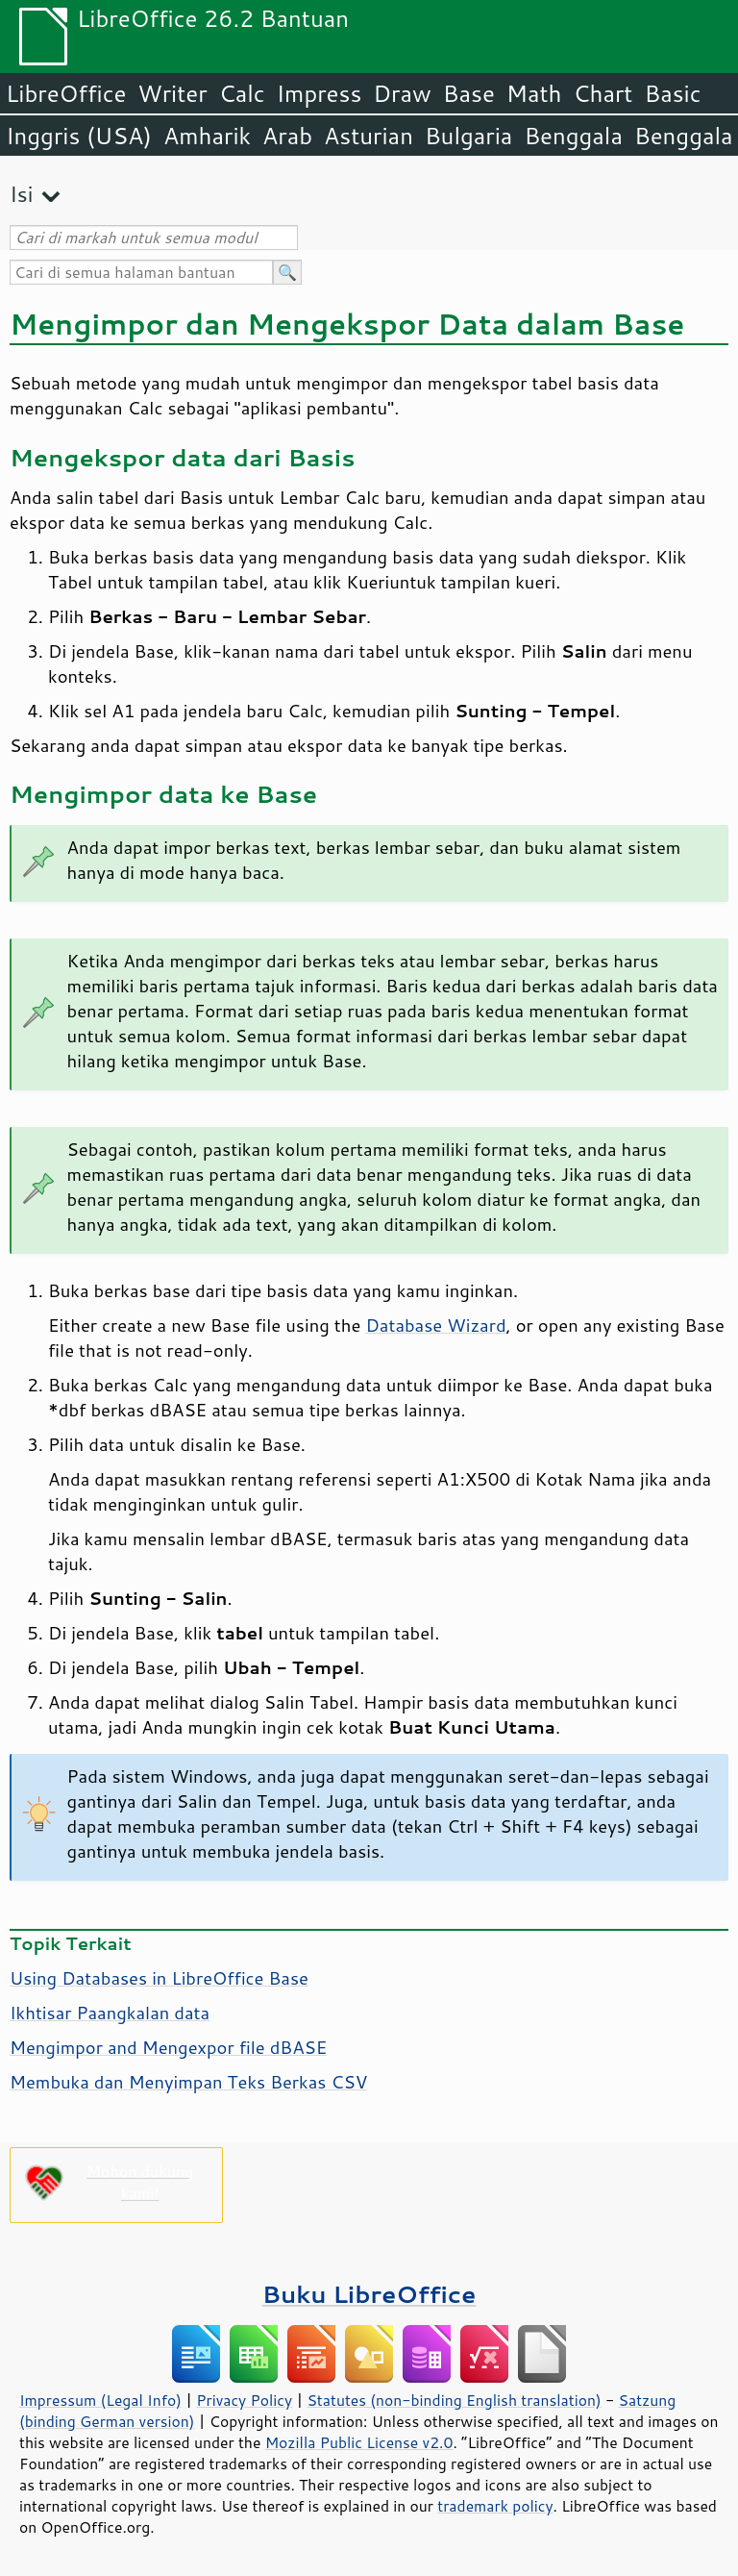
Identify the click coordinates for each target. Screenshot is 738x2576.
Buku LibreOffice (369, 2294)
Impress (319, 93)
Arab (287, 135)
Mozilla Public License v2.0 (359, 2442)
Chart (602, 93)
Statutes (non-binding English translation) (454, 2400)
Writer (172, 93)
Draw (401, 93)
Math (534, 93)
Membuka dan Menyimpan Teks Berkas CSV (188, 2081)
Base (469, 93)
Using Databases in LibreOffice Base (159, 1977)
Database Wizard (435, 1325)
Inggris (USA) (79, 135)
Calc (242, 93)
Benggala (573, 135)
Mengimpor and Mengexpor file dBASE (168, 2047)
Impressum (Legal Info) (100, 2400)
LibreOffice (66, 93)
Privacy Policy (244, 2400)
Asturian (368, 135)
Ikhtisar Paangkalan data (109, 2012)
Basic (672, 93)
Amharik (207, 135)
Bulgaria (468, 135)
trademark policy (495, 2505)
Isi (21, 194)
